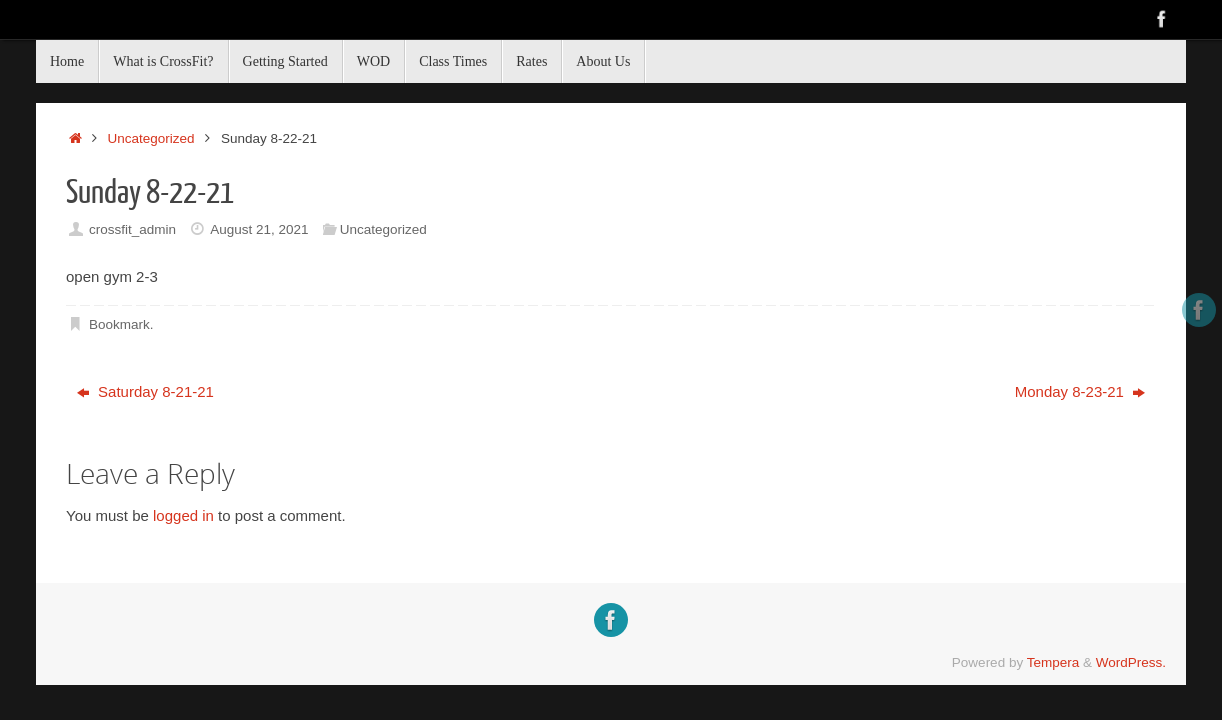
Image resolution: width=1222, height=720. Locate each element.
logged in (183, 515)
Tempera (1053, 662)
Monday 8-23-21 (1080, 391)
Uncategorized (151, 138)
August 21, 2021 (259, 229)
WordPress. (1131, 662)
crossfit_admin (132, 229)
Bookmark (119, 324)
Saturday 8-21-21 (145, 391)
